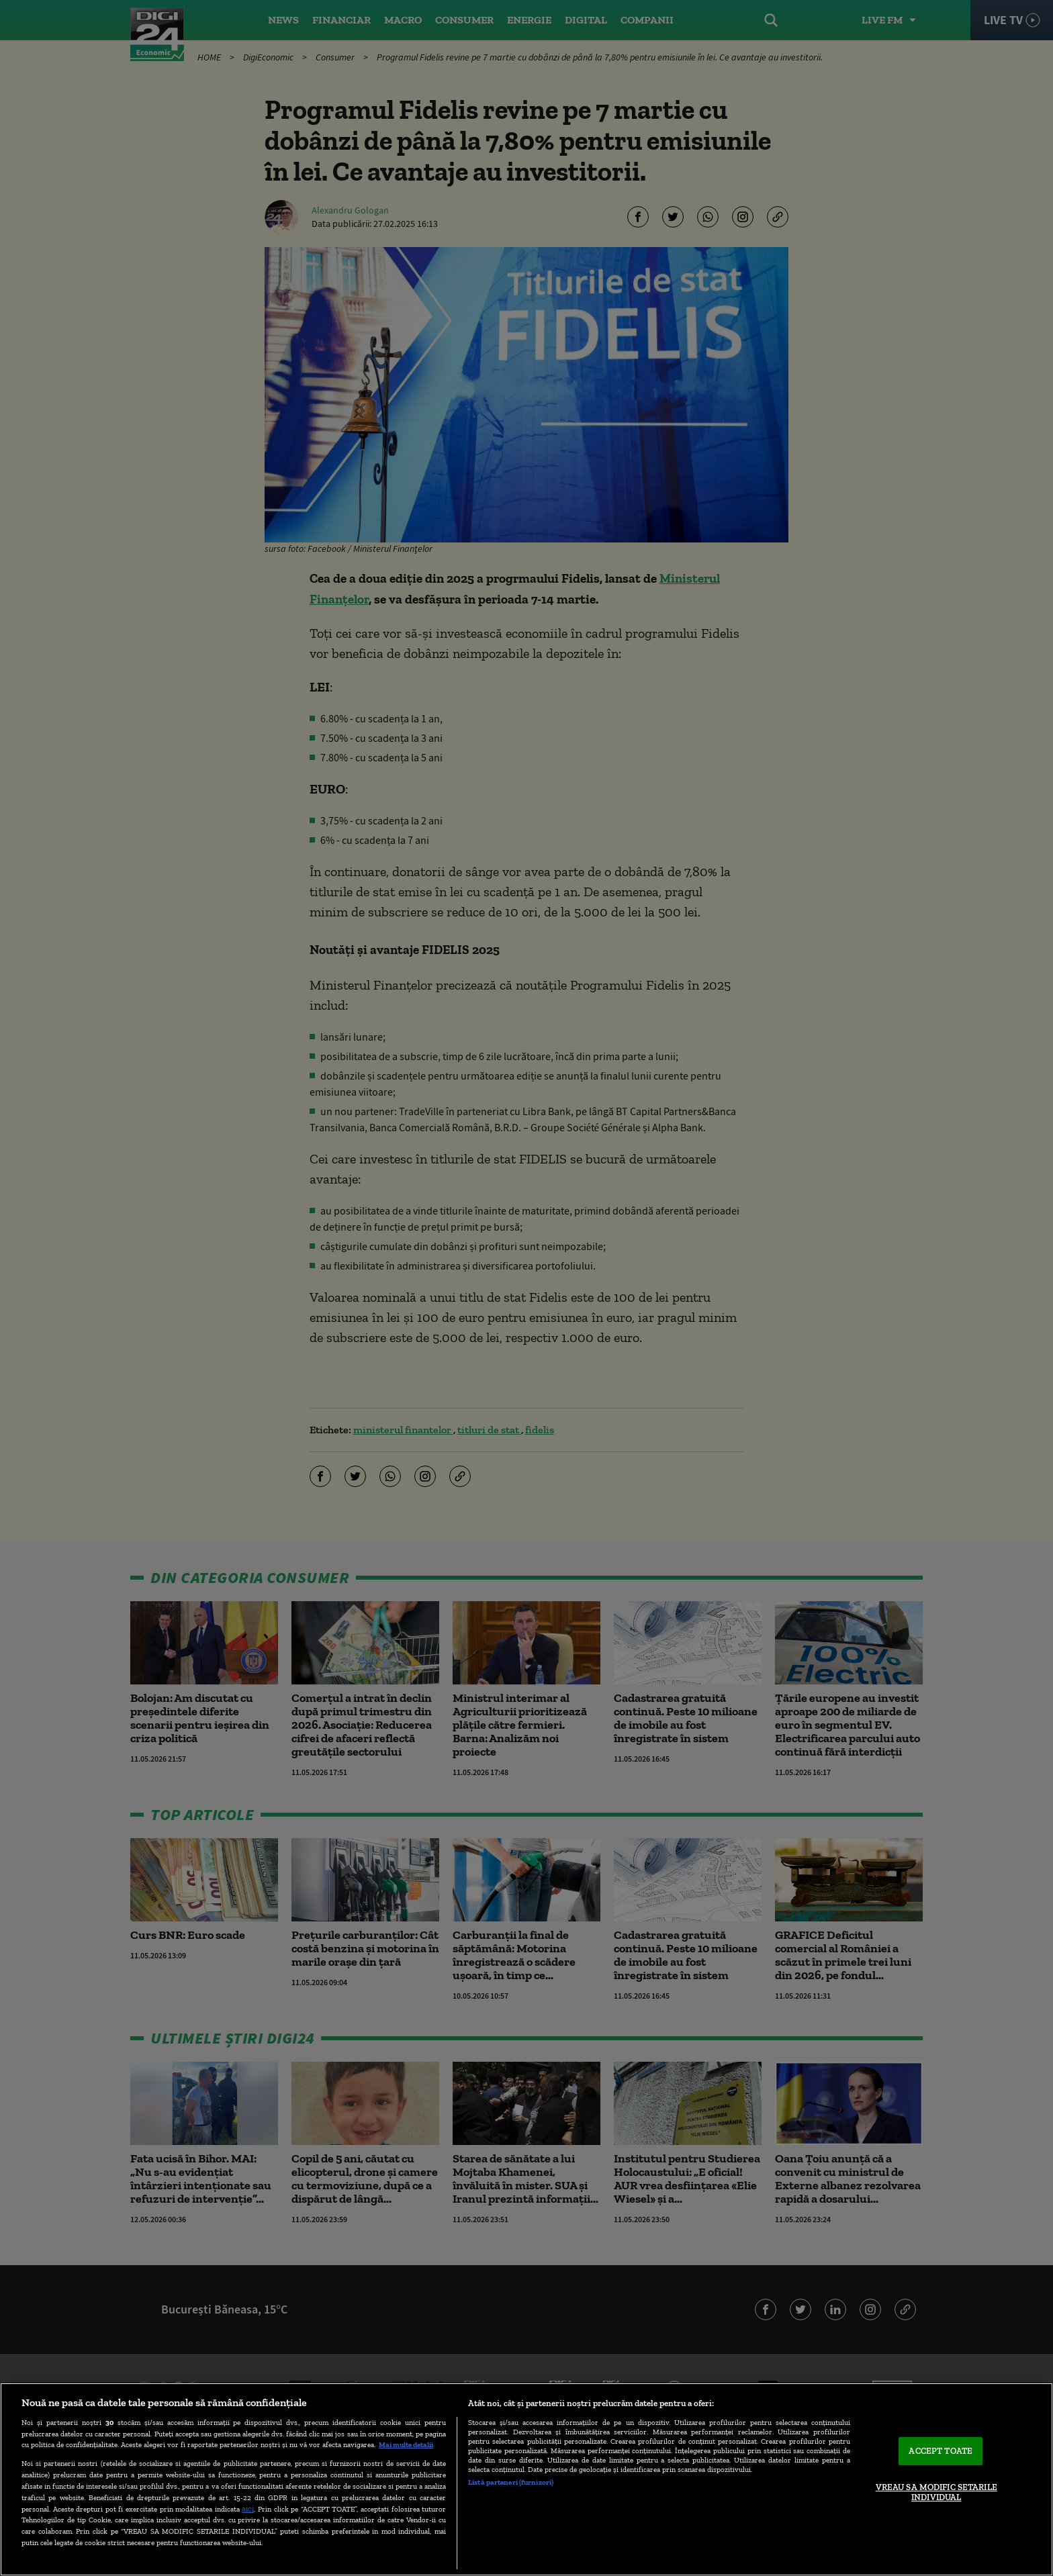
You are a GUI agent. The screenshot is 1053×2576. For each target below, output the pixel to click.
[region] (526, 2479)
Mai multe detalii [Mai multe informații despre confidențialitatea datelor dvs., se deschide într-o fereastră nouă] (406, 2444)
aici (248, 2508)
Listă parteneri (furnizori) (510, 2482)
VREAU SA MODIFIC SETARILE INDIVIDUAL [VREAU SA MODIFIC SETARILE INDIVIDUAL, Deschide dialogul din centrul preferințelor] (936, 2492)
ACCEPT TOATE (940, 2451)
